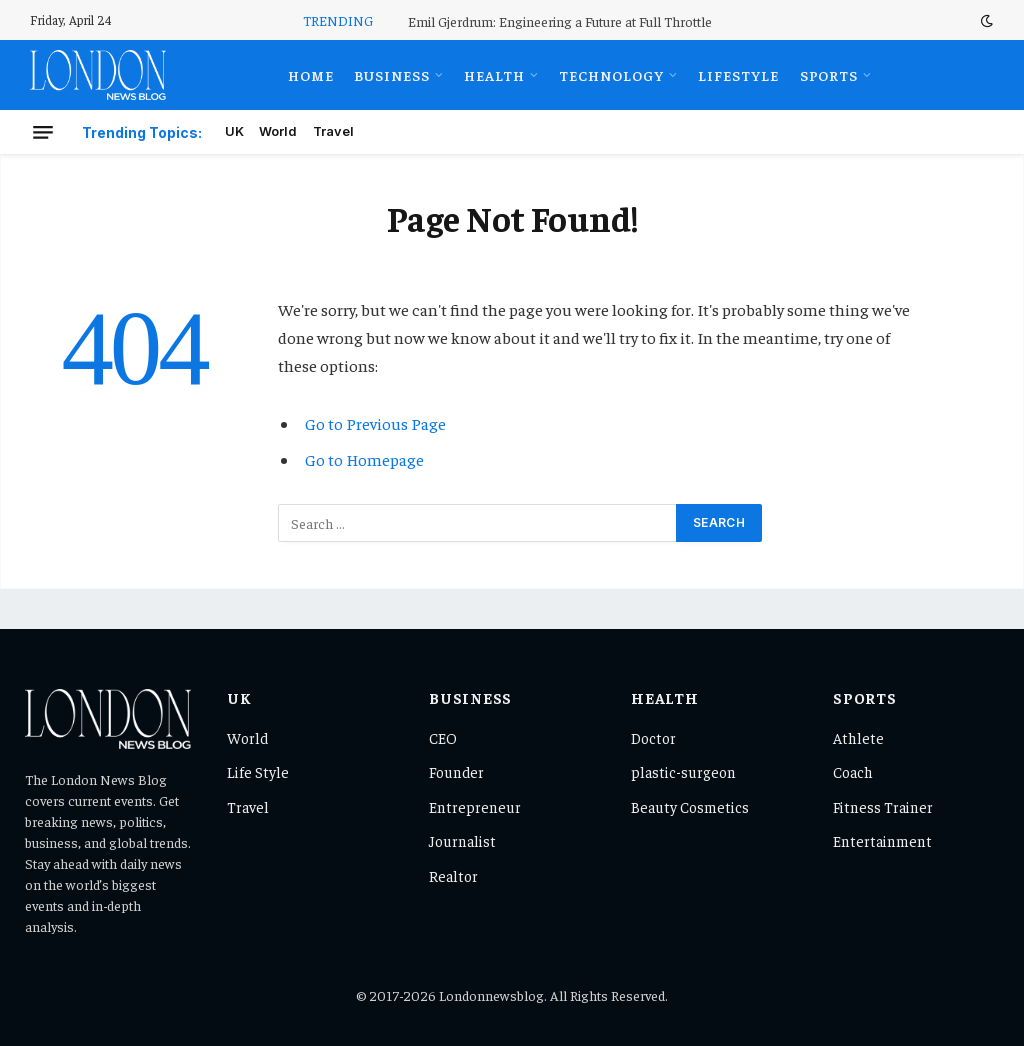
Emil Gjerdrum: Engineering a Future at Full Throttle (560, 21)
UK (234, 131)
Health (494, 75)
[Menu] (43, 132)
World (278, 131)
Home (311, 75)
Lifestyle (738, 75)
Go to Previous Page (375, 423)
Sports (829, 75)
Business (392, 75)
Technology (611, 75)
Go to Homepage (364, 459)
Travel (333, 131)
